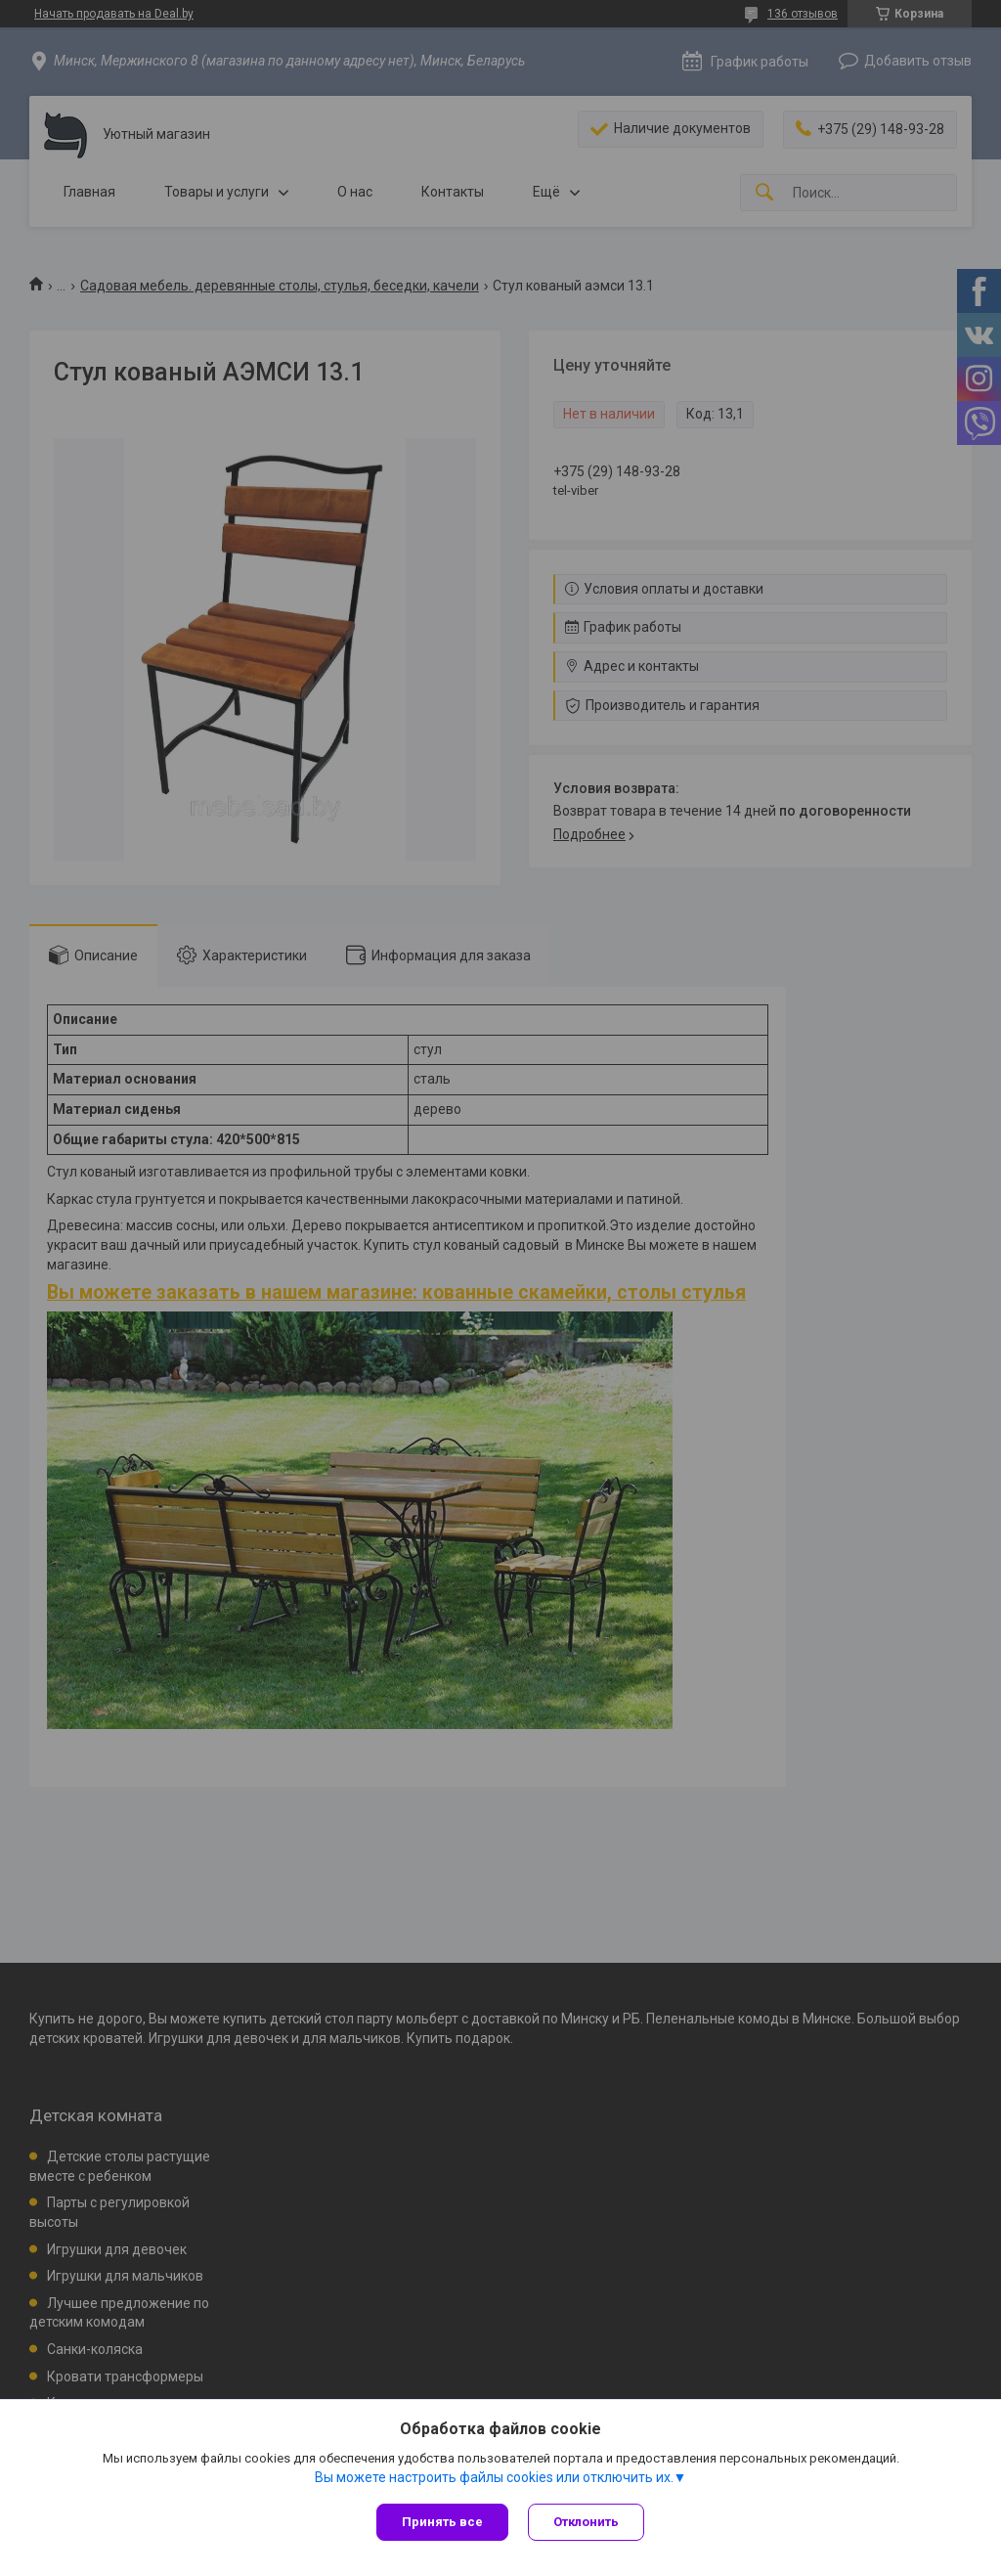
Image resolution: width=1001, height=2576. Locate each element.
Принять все (442, 2521)
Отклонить (586, 2521)
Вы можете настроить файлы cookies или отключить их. (494, 2477)
